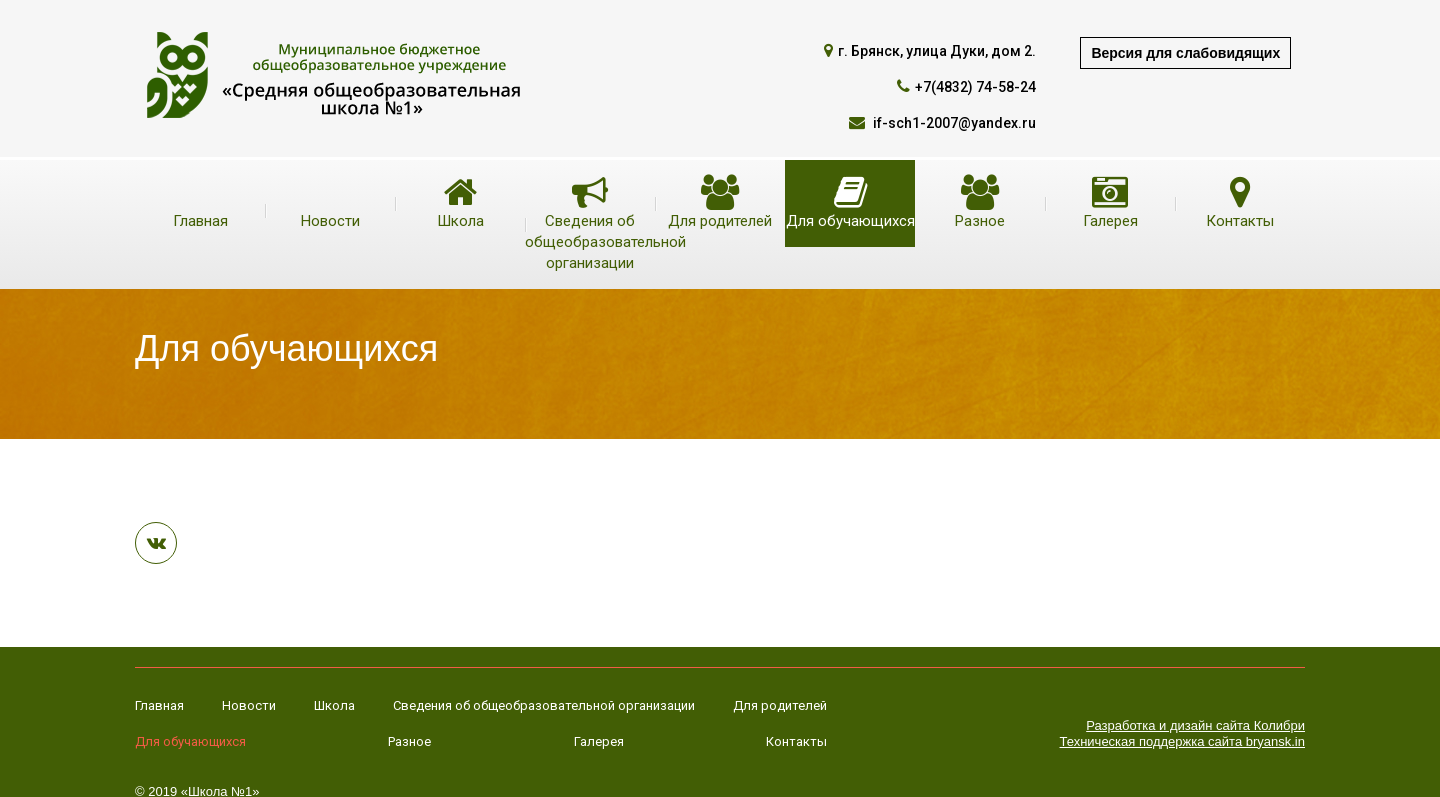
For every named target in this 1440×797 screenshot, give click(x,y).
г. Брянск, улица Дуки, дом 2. (937, 51)
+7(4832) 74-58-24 (975, 87)
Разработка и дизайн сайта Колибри (1195, 725)
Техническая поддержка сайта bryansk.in (1182, 741)
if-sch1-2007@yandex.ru (953, 123)
